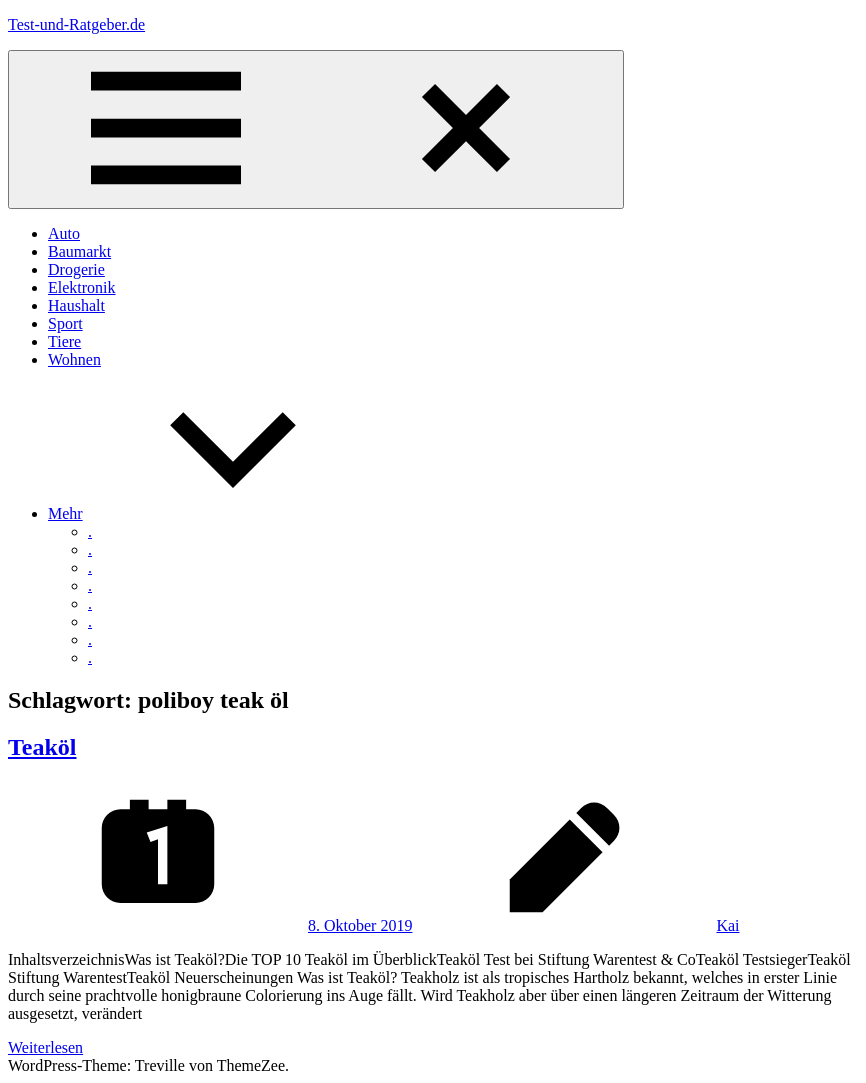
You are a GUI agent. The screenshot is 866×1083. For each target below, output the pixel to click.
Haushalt (76, 305)
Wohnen (74, 359)
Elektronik (82, 287)
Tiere (64, 341)
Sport (65, 323)
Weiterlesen (45, 1047)
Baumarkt (79, 251)
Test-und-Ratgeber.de (76, 24)
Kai (727, 925)
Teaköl (42, 747)
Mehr (215, 513)
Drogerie (76, 269)
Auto (64, 233)
